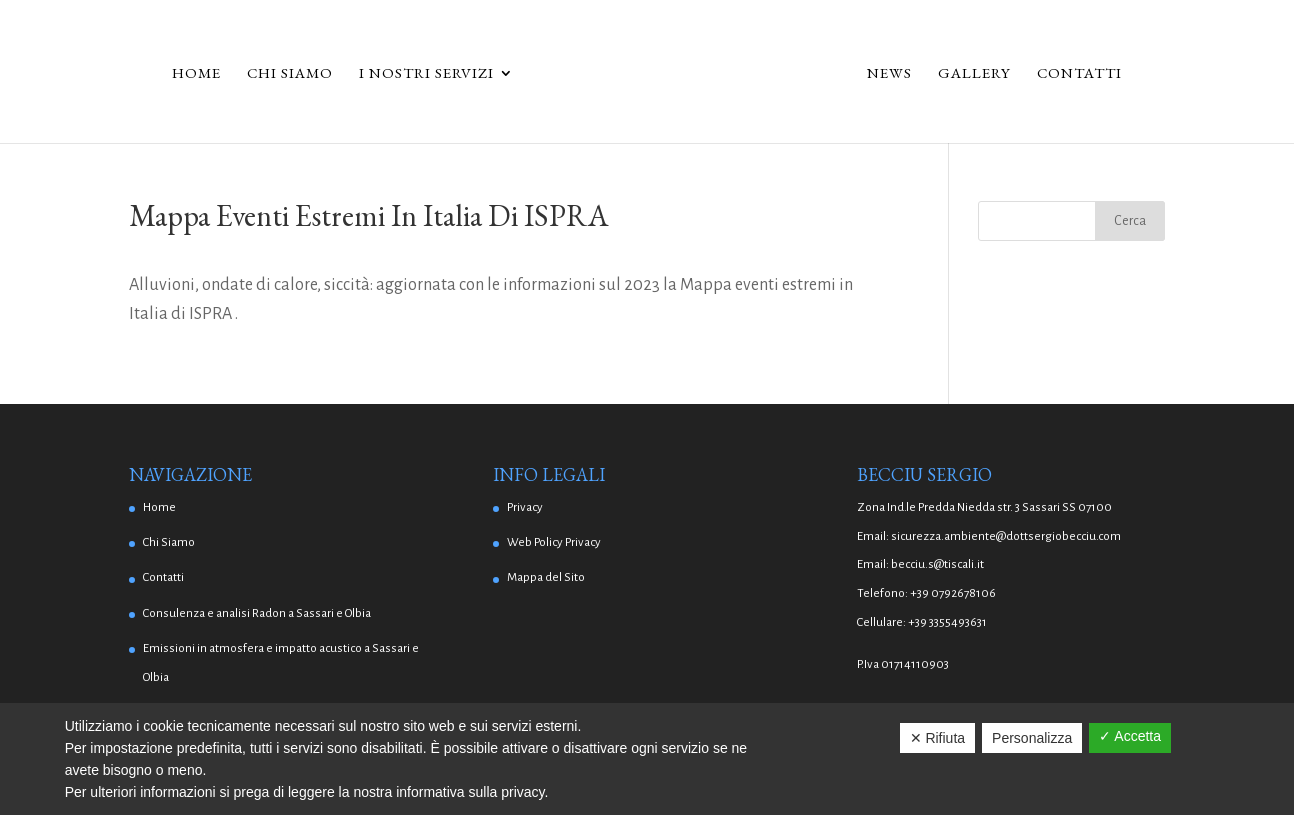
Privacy (525, 507)
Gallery (974, 74)
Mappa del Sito (546, 577)
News (889, 74)
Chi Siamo (290, 74)
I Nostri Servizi (426, 74)
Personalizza (1032, 738)
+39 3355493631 (947, 622)
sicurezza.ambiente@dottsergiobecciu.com (1006, 536)
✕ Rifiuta (938, 738)
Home (196, 74)
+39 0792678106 (953, 593)
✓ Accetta (1130, 736)
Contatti (1079, 74)
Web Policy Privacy (554, 542)
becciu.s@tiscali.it (937, 564)
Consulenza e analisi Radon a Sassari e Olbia (257, 613)
